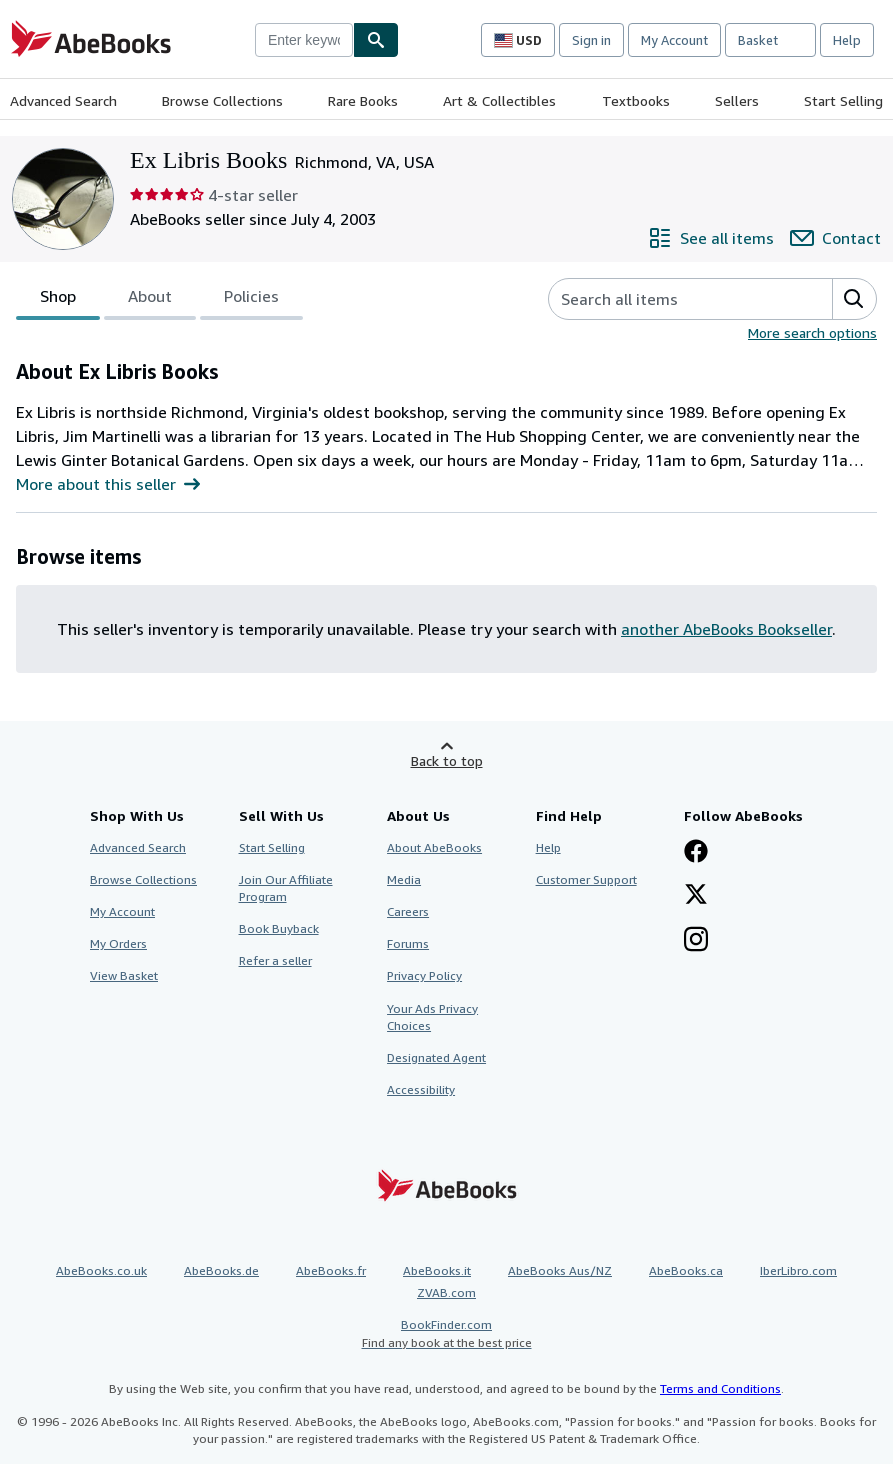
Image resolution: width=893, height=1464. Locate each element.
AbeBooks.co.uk (101, 1270)
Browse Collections (222, 100)
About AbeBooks (434, 847)
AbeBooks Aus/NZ (560, 1270)
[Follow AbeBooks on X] (696, 896)
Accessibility (421, 1089)
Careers (408, 911)
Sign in (591, 40)
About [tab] (150, 300)
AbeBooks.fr (331, 1270)
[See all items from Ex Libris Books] (711, 238)
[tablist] (159, 299)
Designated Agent (436, 1057)
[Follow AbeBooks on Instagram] (696, 941)
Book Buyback (279, 928)
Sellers (737, 100)
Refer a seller (275, 960)
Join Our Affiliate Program (286, 888)
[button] (854, 299)
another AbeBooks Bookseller (726, 629)
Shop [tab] (58, 300)
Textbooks (636, 100)
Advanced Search (63, 100)
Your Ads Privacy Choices (432, 1017)
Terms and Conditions (720, 1388)
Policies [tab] (251, 300)
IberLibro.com (798, 1270)
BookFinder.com (446, 1333)
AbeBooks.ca (686, 1270)
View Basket (124, 975)
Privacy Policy (424, 975)
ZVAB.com (446, 1292)
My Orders (118, 943)
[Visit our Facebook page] (696, 853)
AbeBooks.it (437, 1270)
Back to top (447, 760)
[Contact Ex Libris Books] (835, 238)
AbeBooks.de (221, 1270)
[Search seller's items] (670, 299)
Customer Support (586, 879)
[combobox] (304, 40)
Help (847, 40)
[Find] (376, 40)
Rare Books (363, 100)
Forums (408, 943)
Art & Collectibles (499, 100)
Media (404, 879)
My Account (674, 40)
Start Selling (843, 100)
